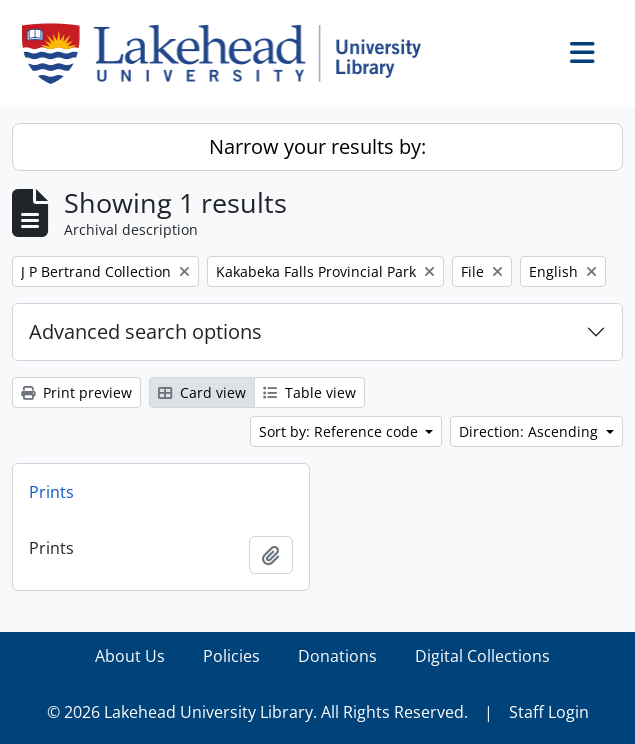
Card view (202, 392)
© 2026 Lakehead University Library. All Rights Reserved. (257, 712)
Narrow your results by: (317, 146)
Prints (51, 492)
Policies (231, 656)
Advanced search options (145, 331)
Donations (337, 656)
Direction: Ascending (530, 431)
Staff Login (549, 712)
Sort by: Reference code (340, 431)
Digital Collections (482, 656)
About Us (130, 656)
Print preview (76, 392)
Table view (309, 392)
